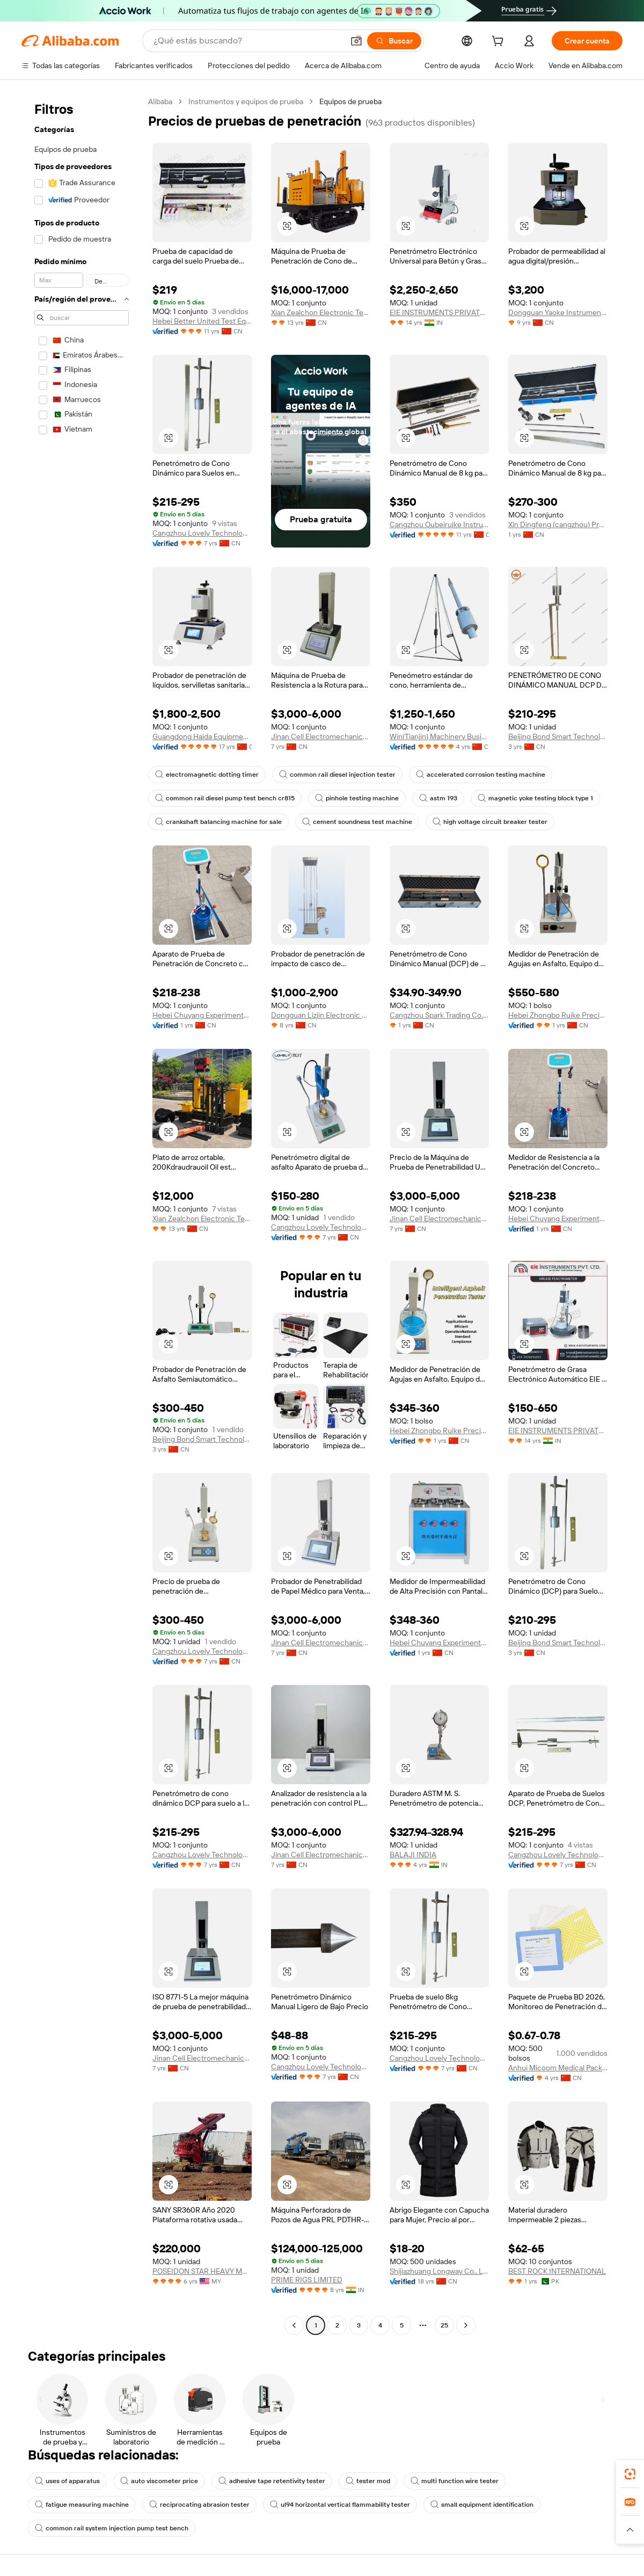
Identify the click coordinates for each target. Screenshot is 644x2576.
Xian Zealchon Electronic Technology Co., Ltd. (320, 312)
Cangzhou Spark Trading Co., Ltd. (439, 1015)
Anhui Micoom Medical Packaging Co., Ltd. (558, 2067)
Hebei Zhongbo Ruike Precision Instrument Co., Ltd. (558, 1015)
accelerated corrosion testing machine (480, 774)
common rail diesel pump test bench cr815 (225, 798)
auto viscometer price (159, 2481)
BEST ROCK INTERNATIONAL (557, 2271)
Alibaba (160, 101)
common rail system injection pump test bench (111, 2528)
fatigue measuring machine (82, 2504)
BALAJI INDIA (413, 1854)
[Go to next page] (465, 2325)
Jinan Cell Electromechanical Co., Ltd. (320, 736)
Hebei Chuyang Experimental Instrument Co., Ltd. (202, 1015)
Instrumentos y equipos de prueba (245, 101)
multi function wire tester (455, 2481)
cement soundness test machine (357, 822)
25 (444, 2325)
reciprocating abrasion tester (199, 2504)
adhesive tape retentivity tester (271, 2481)
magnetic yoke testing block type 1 (535, 798)
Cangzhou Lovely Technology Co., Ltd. (202, 533)
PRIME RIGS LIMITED (306, 2279)
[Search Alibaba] (247, 41)
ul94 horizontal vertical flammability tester (340, 2504)
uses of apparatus (67, 2481)
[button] (356, 40)
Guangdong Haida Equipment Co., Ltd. (202, 736)
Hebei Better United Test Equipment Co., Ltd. (202, 321)
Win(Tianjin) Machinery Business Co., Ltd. (439, 736)
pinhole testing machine (357, 798)
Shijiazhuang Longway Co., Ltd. (439, 2271)
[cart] (500, 42)
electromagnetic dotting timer (207, 774)
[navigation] (81, 1214)
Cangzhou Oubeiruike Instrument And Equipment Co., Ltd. (439, 524)
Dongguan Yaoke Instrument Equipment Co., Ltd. (558, 312)
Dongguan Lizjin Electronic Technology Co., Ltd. (320, 1015)
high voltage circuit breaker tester (490, 822)
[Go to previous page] (294, 2325)
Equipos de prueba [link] (350, 101)
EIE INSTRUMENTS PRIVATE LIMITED (439, 312)
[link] (630, 2474)
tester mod (368, 2481)
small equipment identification (481, 2504)
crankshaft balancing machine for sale (218, 822)
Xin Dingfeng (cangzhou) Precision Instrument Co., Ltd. (558, 524)
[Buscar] (394, 40)
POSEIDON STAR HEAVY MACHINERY (202, 2271)
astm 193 (438, 798)
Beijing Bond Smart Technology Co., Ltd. (558, 736)
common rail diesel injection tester (337, 774)
